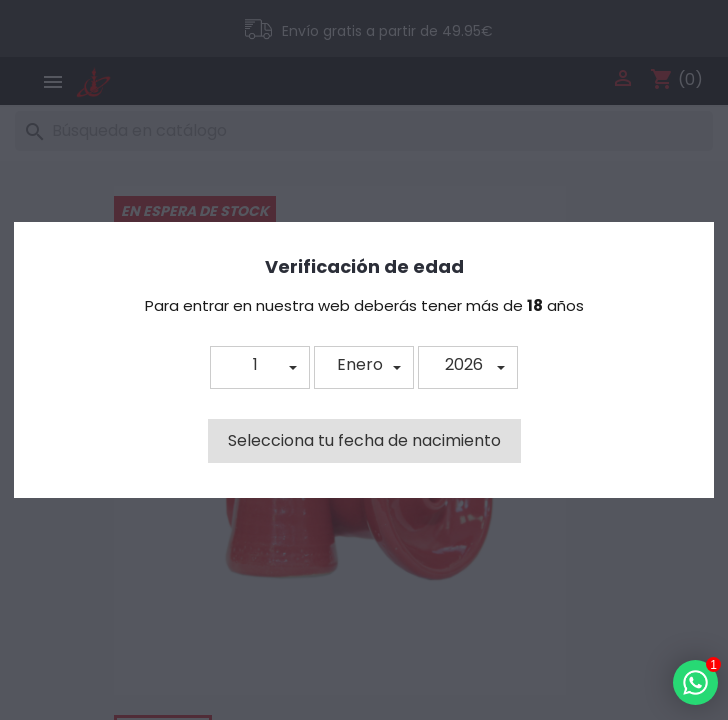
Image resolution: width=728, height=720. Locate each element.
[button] (260, 367)
